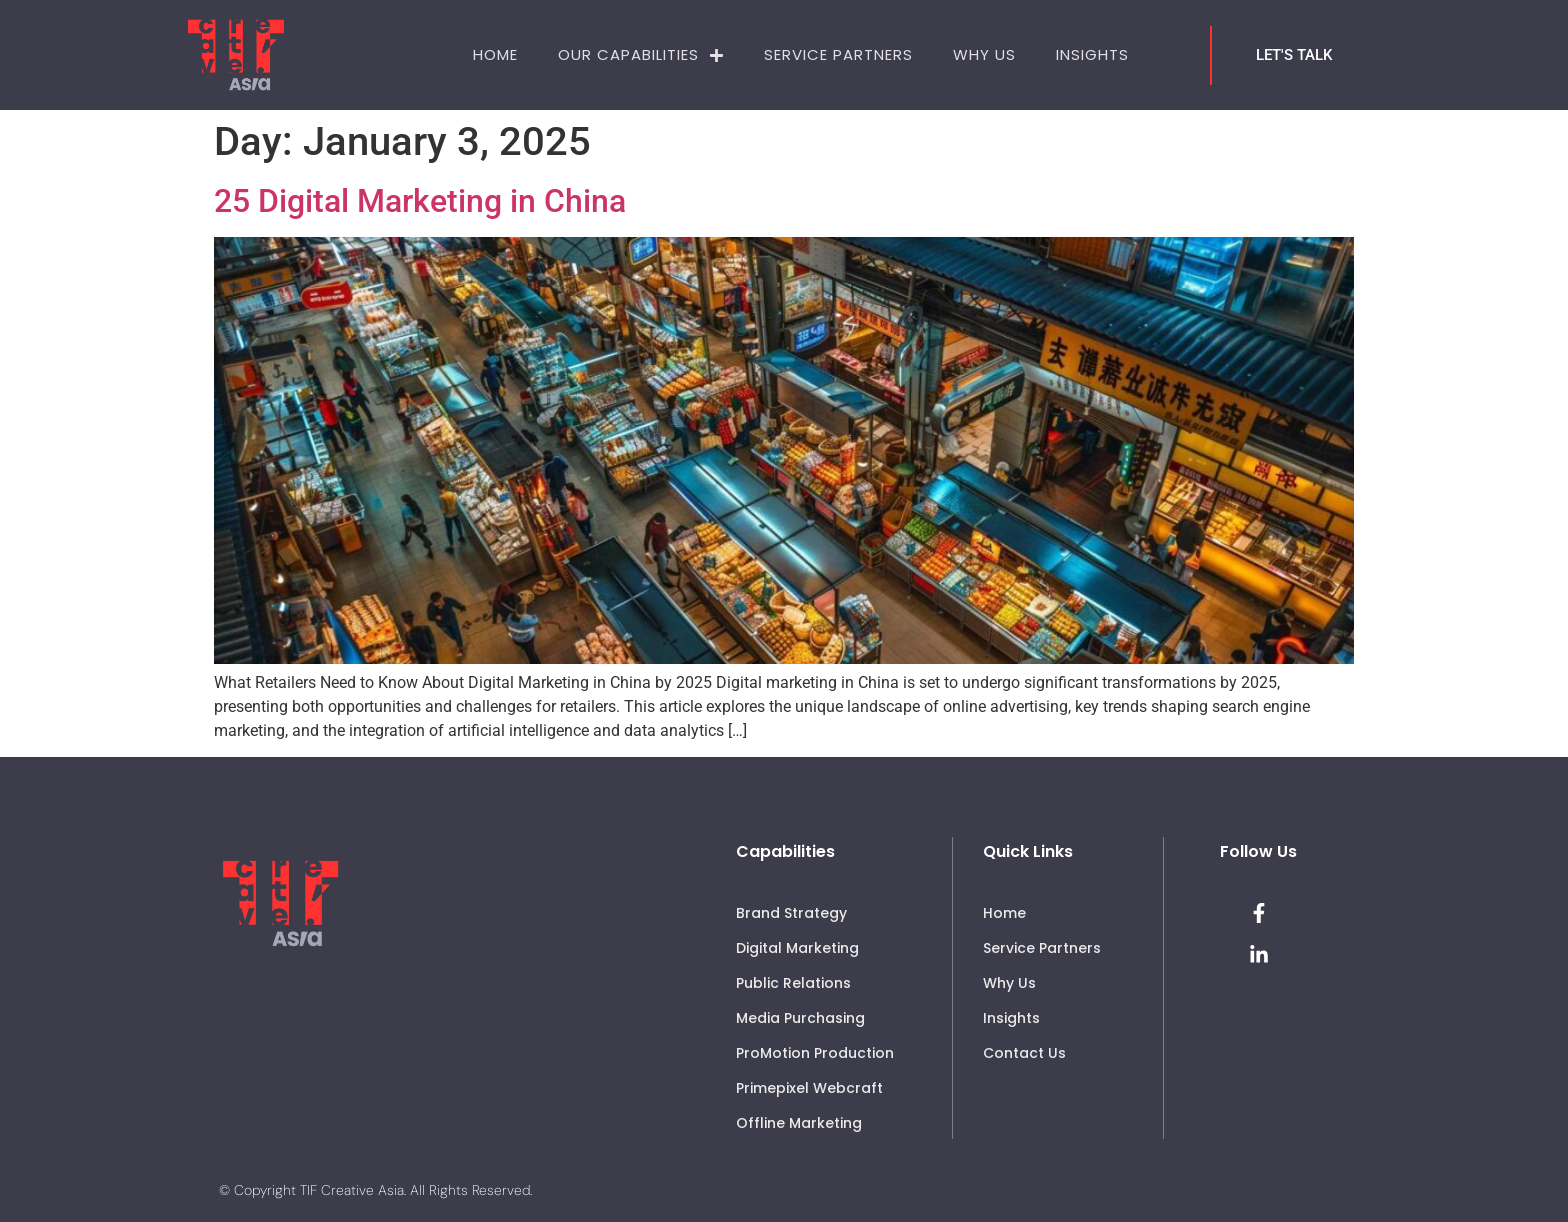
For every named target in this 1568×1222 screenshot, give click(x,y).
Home (495, 54)
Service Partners (838, 54)
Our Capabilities (641, 55)
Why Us (984, 54)
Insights (1092, 54)
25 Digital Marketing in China (420, 201)
